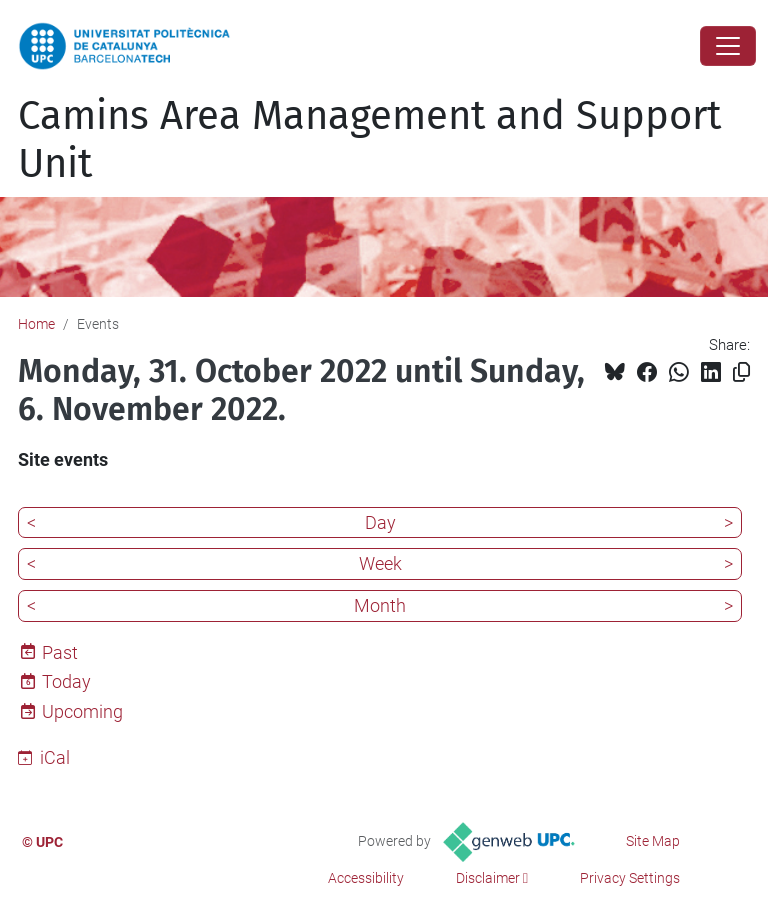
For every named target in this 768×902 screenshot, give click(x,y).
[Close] (728, 46)
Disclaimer (488, 878)
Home (36, 324)
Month (380, 605)
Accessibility (366, 878)
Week (380, 563)
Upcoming (82, 711)
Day (380, 522)
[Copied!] (741, 372)
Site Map (653, 841)
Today (66, 681)
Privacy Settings (630, 878)
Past (60, 652)
